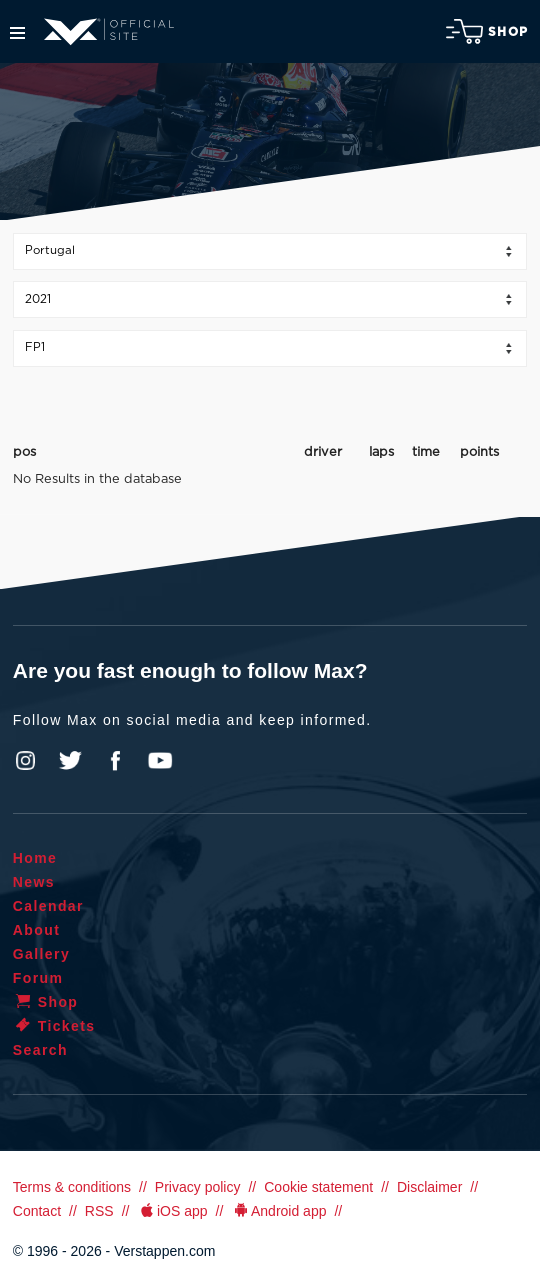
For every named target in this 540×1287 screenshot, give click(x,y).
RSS (99, 1211)
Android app (278, 1211)
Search (40, 1050)
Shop (487, 31)
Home (35, 858)
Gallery (41, 954)
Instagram (26, 761)
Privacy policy (198, 1187)
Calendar (48, 906)
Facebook (115, 761)
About (36, 930)
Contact (37, 1211)
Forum (38, 978)
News (34, 882)
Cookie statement (318, 1187)
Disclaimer (429, 1187)
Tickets (54, 1026)
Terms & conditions (72, 1187)
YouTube (160, 761)
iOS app (172, 1211)
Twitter (71, 761)
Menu (17, 33)
